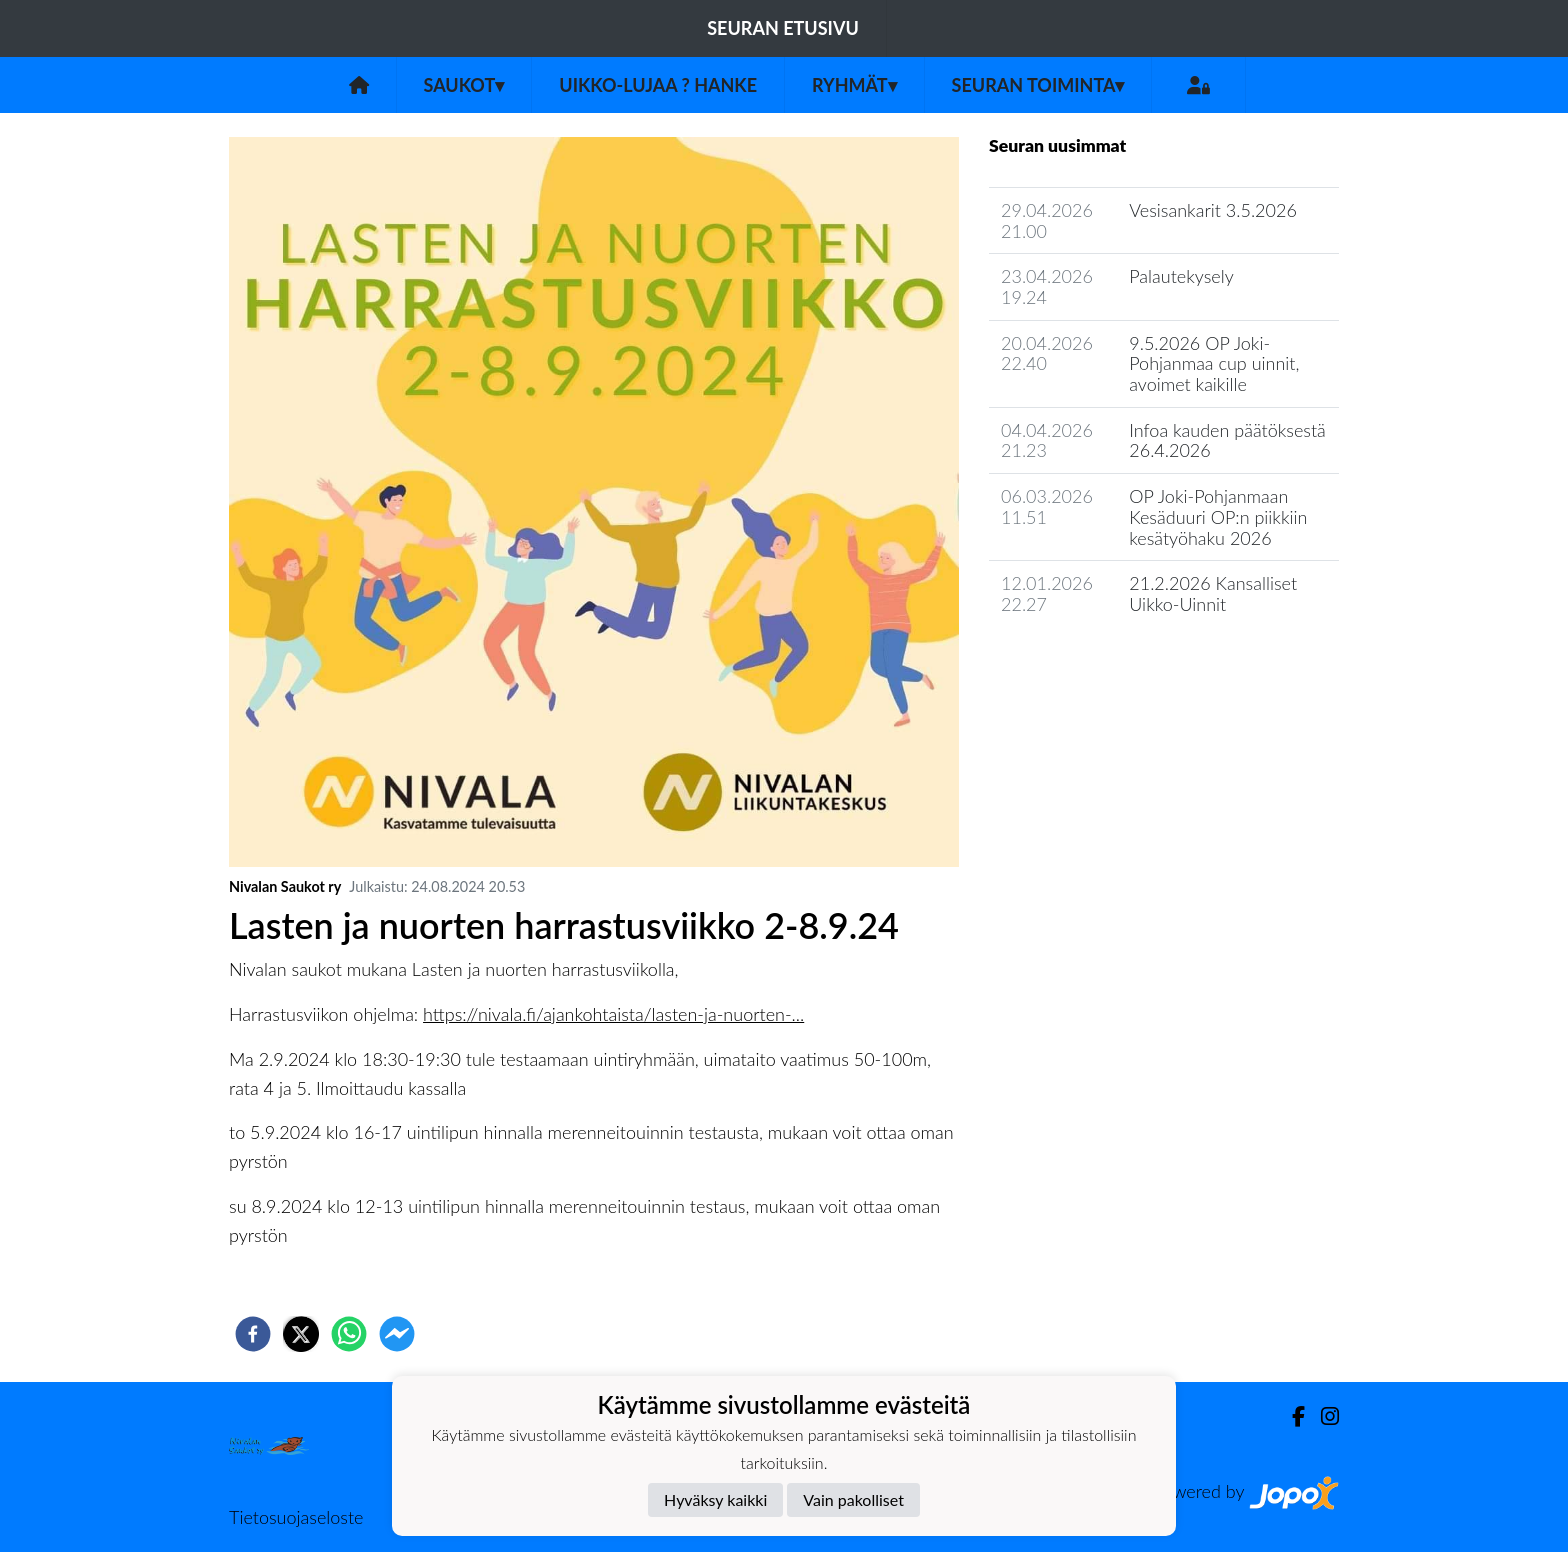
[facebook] (253, 1334)
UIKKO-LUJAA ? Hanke (658, 85)
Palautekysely (1181, 276)
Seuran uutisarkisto (1077, 661)
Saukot (464, 85)
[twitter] (301, 1334)
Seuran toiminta (1038, 85)
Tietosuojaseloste (296, 1517)
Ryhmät (854, 85)
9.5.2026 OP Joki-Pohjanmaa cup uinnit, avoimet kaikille (1214, 363)
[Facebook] (1290, 1416)
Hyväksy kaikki (715, 1499)
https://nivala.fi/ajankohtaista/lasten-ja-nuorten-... (613, 1014)
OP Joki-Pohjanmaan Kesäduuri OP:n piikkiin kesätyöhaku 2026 (1218, 516)
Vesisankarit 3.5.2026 (1213, 210)
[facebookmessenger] (397, 1334)
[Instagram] (1322, 1416)
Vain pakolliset (853, 1499)
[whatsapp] (349, 1334)
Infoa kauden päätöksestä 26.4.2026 (1227, 440)
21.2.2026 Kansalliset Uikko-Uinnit (1213, 593)
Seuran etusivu (783, 28)
